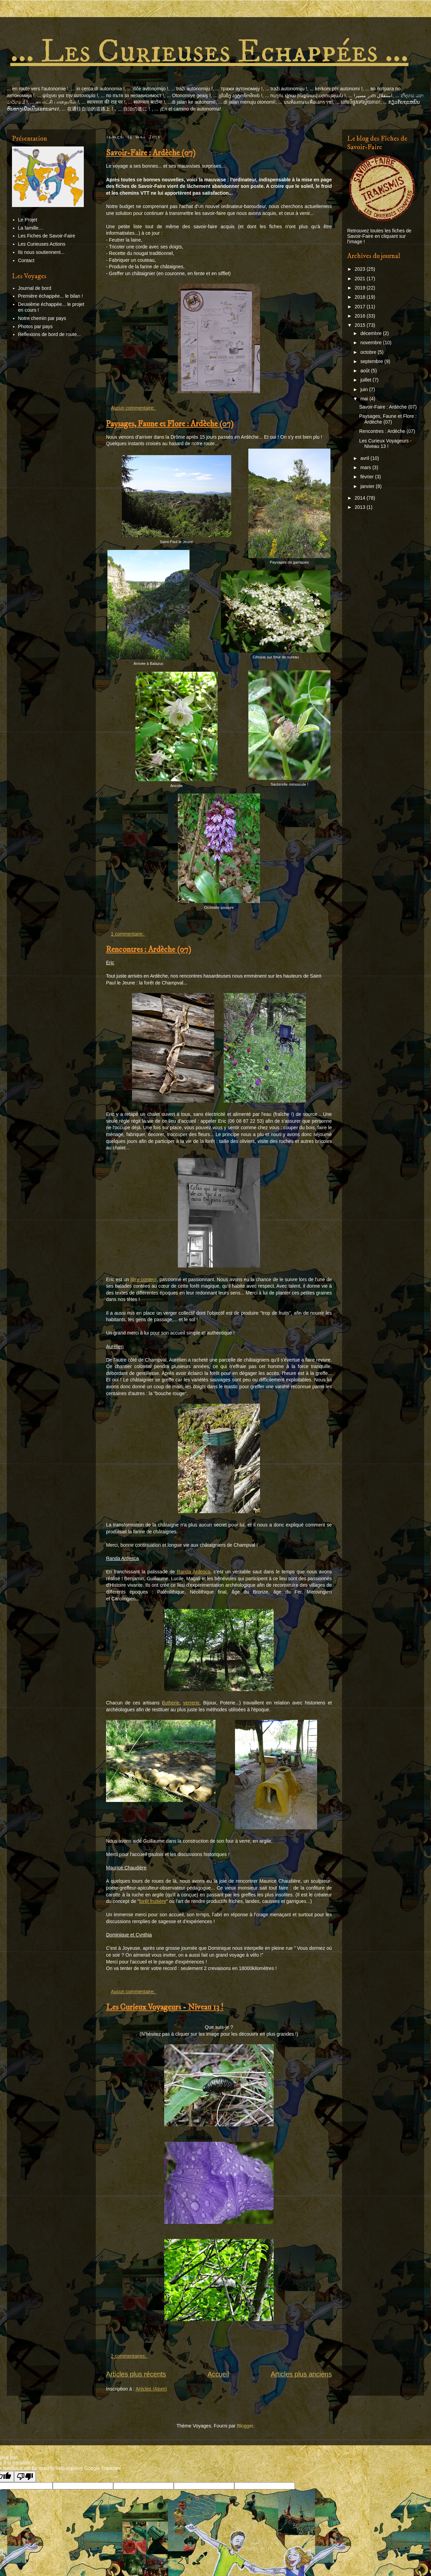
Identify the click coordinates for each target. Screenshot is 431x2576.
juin (364, 389)
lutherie (171, 1702)
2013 (361, 507)
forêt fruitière (152, 1901)
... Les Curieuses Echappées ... (209, 51)
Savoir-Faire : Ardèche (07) (151, 153)
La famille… (30, 228)
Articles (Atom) (151, 2389)
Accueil (218, 2374)
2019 (361, 288)
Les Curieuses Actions (42, 244)
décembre (371, 333)
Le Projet (27, 219)
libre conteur (143, 1279)
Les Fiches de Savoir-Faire (46, 236)
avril (365, 458)
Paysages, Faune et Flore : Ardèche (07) (170, 424)
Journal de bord (34, 288)
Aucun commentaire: (133, 408)
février (367, 476)
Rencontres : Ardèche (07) (148, 949)
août (365, 370)
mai (364, 398)
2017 (361, 306)
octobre (369, 352)
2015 (361, 325)
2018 (361, 297)
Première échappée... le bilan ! (50, 296)
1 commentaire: (128, 934)
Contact (26, 260)
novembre (371, 342)
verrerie (191, 1702)
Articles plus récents (136, 2374)
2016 (361, 316)
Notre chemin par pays (42, 318)
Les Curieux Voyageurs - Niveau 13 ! (164, 2007)
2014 (361, 498)
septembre (372, 361)
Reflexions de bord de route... (49, 334)
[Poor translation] (25, 2476)
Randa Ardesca (193, 1571)
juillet (366, 380)
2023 (361, 269)
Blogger (245, 2426)
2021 (361, 278)
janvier (368, 486)
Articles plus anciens (301, 2374)
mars (366, 467)
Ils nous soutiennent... (41, 252)
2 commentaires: (129, 2356)
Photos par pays (35, 326)
